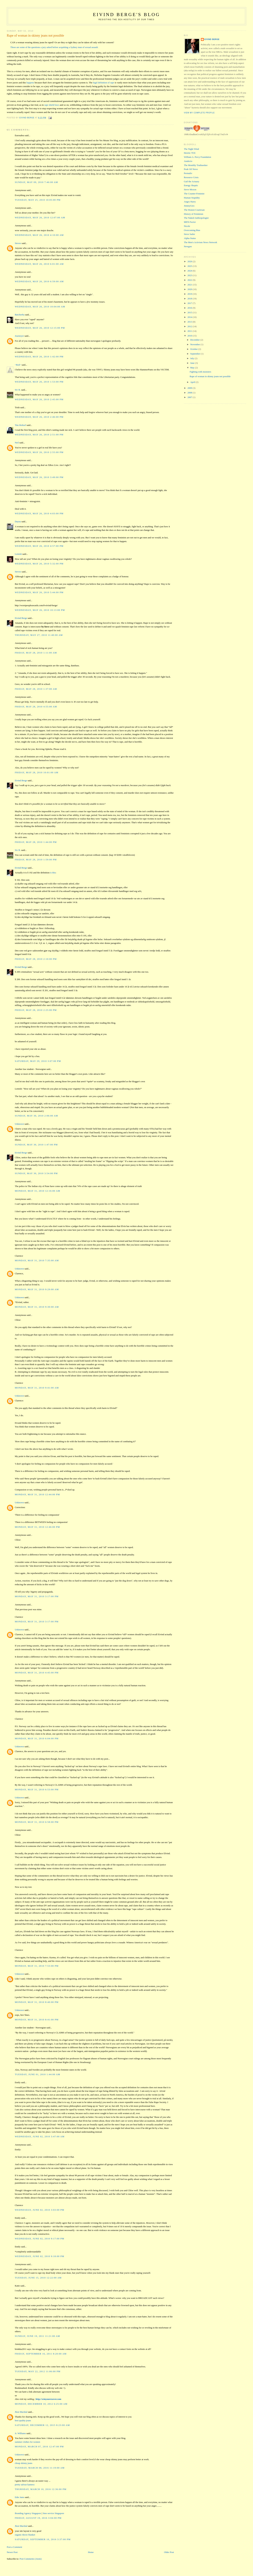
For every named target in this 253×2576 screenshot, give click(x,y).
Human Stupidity (192, 197)
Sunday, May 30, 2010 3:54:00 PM (36, 1173)
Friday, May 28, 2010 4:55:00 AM (36, 706)
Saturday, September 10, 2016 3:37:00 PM (43, 2539)
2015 (190, 312)
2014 (190, 317)
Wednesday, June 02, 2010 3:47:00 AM (39, 2136)
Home (91, 2552)
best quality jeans (23, 2420)
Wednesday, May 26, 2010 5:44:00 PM (39, 592)
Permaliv (188, 173)
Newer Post (12, 2552)
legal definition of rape (103, 82)
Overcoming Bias (192, 230)
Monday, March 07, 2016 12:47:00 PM (39, 2446)
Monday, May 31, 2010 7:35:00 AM (37, 1260)
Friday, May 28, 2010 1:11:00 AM (36, 652)
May (192, 367)
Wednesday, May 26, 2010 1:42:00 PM (39, 356)
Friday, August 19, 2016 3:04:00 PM (38, 2518)
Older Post (169, 2552)
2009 (190, 388)
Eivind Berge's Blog (126, 14)
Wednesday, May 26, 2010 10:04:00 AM (40, 306)
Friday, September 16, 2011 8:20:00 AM (41, 2353)
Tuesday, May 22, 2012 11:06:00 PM (37, 2371)
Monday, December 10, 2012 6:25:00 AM (41, 2404)
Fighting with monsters (200, 371)
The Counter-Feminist (194, 193)
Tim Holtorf (20, 425)
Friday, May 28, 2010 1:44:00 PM (36, 842)
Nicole (187, 226)
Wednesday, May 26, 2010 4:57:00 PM (39, 546)
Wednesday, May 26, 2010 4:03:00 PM (39, 513)
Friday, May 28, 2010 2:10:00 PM (36, 959)
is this (53, 872)
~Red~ (18, 364)
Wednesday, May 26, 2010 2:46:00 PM (39, 417)
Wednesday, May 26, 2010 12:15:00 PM (40, 327)
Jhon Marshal (21, 2412)
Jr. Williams (20, 2433)
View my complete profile (199, 113)
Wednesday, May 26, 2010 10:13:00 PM (40, 610)
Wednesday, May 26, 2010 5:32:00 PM (39, 563)
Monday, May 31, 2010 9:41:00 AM (37, 1387)
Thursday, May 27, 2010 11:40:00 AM (39, 635)
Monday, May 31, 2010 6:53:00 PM (37, 1789)
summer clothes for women (27, 2442)
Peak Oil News (191, 169)
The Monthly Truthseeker (196, 165)
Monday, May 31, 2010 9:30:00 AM (37, 1306)
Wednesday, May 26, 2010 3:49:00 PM (39, 477)
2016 (190, 307)
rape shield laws (51, 105)
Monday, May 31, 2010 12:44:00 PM (37, 1494)
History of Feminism (193, 214)
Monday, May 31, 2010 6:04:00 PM (37, 1738)
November (195, 344)
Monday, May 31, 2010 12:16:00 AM (37, 1190)
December (195, 339)
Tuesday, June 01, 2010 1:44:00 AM (37, 2074)
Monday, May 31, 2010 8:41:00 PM (37, 2019)
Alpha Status (190, 238)
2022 (190, 280)
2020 (190, 289)
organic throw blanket (25, 2534)
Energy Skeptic (191, 185)
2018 (190, 298)
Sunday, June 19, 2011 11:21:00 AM (37, 2336)
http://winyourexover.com (48, 2399)
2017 (190, 303)
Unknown (19, 1124)
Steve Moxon (190, 189)
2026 (190, 261)
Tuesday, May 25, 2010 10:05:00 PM (37, 199)
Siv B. (18, 389)
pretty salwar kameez (24, 2484)
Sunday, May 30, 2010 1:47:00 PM (36, 1144)
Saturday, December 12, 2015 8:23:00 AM (42, 2425)
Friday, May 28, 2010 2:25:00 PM (36, 1010)
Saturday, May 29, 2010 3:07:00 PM (38, 1061)
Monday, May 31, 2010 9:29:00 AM (37, 1289)
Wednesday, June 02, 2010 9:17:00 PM (39, 2238)
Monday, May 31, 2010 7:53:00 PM (37, 1965)
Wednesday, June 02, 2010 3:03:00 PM (39, 2209)
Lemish (18, 554)
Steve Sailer (189, 234)
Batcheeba (19, 314)
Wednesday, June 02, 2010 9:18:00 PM (39, 2256)
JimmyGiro (189, 205)
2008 (190, 392)
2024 (190, 270)
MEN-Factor (190, 222)
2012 (190, 326)
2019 (190, 294)
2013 (190, 321)
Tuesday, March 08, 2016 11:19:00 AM (40, 2467)
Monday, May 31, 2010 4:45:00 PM (37, 1672)
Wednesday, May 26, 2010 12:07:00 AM (40, 217)
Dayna (18, 521)
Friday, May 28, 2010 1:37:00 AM (36, 689)
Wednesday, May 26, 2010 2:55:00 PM (39, 452)
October (194, 349)
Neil (17, 442)
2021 (190, 284)
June (192, 363)
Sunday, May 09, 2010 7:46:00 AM (36, 182)
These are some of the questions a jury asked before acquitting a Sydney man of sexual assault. (54, 47)
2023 (190, 275)
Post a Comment (14, 2547)
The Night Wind (191, 149)
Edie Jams (19, 2497)
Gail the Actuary (191, 181)
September (195, 353)
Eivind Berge (21, 618)
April (193, 382)
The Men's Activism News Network (200, 242)
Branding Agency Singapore (28, 2513)
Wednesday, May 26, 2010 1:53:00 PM (39, 381)
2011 (190, 331)
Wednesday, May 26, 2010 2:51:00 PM (39, 434)
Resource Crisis (191, 177)
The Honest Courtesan (194, 209)
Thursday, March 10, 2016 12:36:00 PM (40, 2489)
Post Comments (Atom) (30, 2558)
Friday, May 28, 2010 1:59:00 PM (36, 859)
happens (30, 82)
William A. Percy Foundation (197, 157)
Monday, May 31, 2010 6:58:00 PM (37, 1822)
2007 (190, 397)
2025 (190, 266)
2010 (190, 335)
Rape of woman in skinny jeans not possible (210, 376)
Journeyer (19, 335)
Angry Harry (190, 201)
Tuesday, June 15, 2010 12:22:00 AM (38, 2277)
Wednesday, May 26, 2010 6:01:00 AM (39, 264)
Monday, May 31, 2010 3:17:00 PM (37, 1596)
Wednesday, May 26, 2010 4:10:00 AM (39, 235)
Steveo (18, 243)
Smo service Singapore (53, 2513)
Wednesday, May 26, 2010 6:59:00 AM (39, 281)
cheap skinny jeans (23, 2463)
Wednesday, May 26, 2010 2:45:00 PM (39, 399)
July (192, 358)
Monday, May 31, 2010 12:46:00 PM (37, 1527)
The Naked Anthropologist (196, 218)
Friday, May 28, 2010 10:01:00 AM (36, 772)
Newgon (188, 246)
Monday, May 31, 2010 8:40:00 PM (37, 2002)
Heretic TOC (190, 153)
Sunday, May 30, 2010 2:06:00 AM (36, 1115)
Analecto (188, 161)
